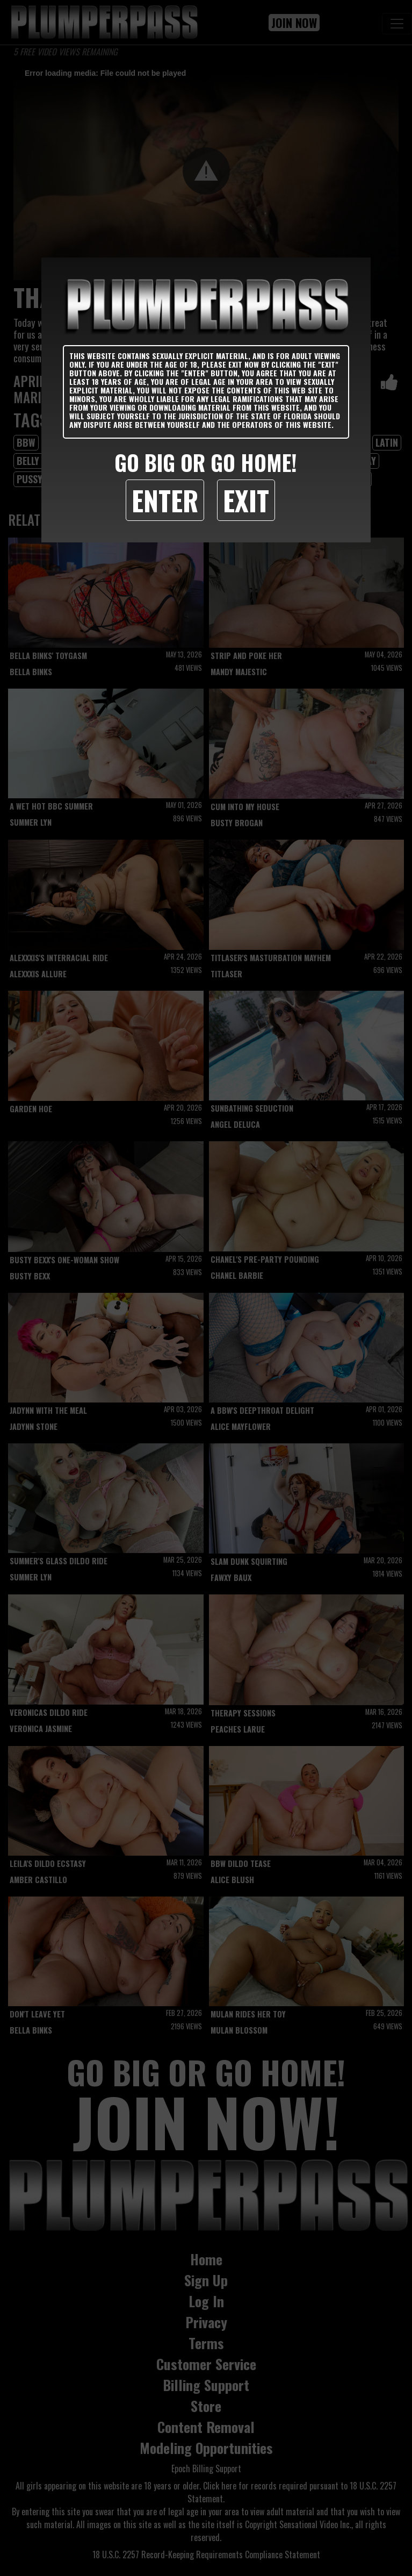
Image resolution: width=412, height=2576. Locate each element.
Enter (165, 500)
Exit (246, 500)
